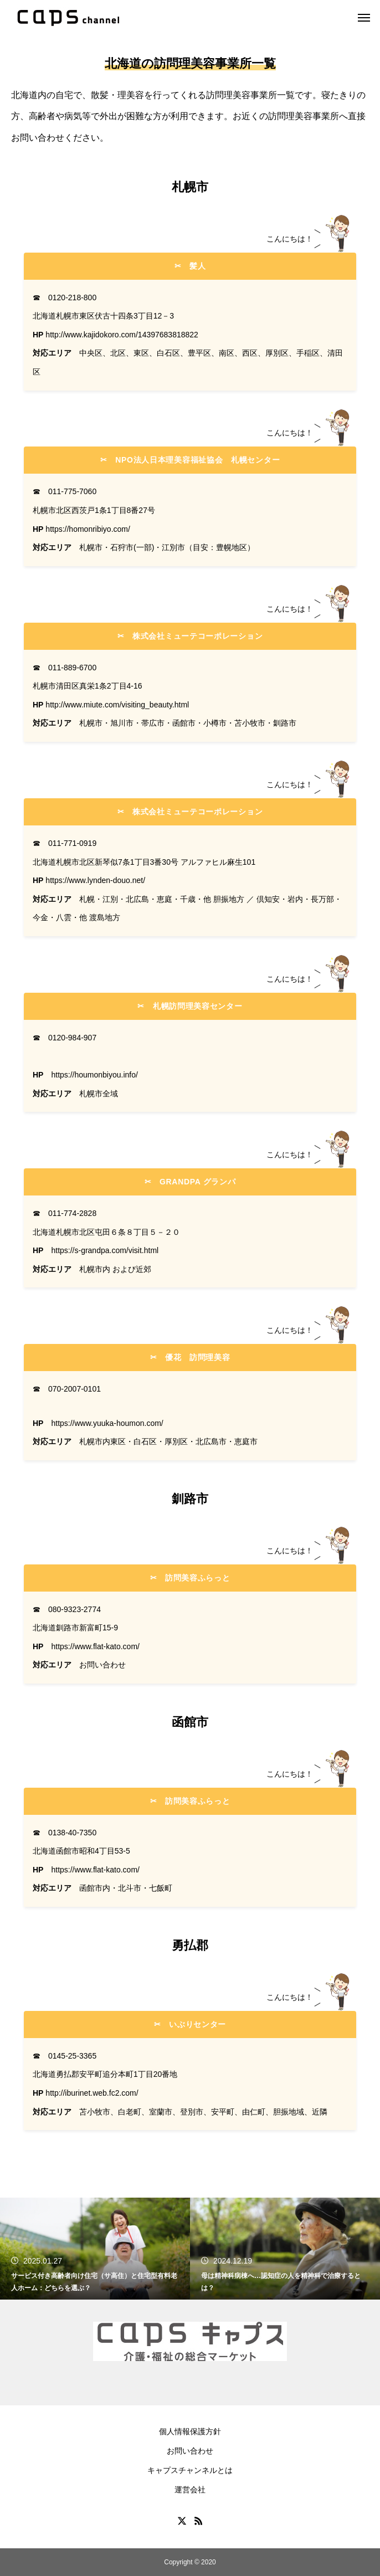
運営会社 (190, 2489)
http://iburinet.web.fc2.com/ (91, 2092)
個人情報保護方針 (190, 2431)
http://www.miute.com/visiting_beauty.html (117, 704)
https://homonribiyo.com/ (87, 529)
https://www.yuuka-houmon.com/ (107, 1423)
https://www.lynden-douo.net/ (95, 880)
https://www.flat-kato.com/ (95, 1646)
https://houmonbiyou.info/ (94, 1074)
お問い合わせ (190, 2450)
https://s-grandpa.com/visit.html (104, 1250)
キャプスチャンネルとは (190, 2470)
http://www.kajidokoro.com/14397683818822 (121, 334)
